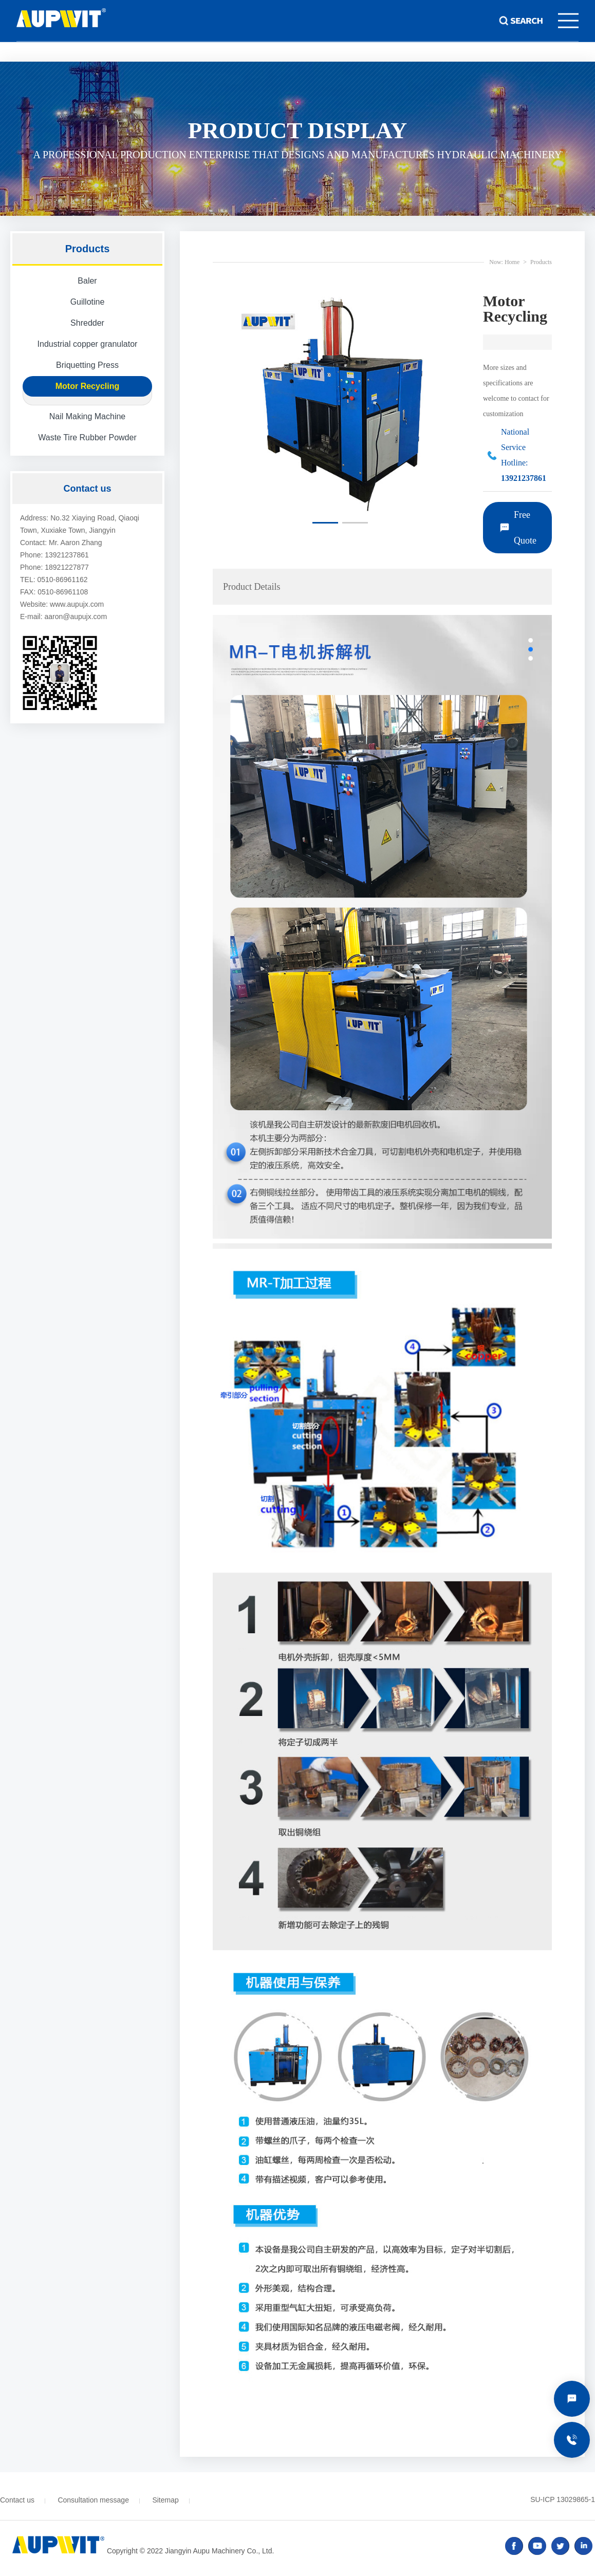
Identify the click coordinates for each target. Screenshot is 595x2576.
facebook (514, 2546)
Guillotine (87, 301)
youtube (537, 2546)
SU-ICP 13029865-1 (562, 2499)
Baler (87, 280)
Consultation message (93, 2500)
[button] (325, 523)
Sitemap (165, 2500)
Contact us (17, 2500)
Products (541, 262)
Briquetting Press (87, 365)
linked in (583, 2546)
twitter (560, 2546)
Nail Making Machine (87, 416)
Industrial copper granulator (88, 344)
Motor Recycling (87, 386)
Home (512, 262)
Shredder (87, 323)
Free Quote (525, 528)
